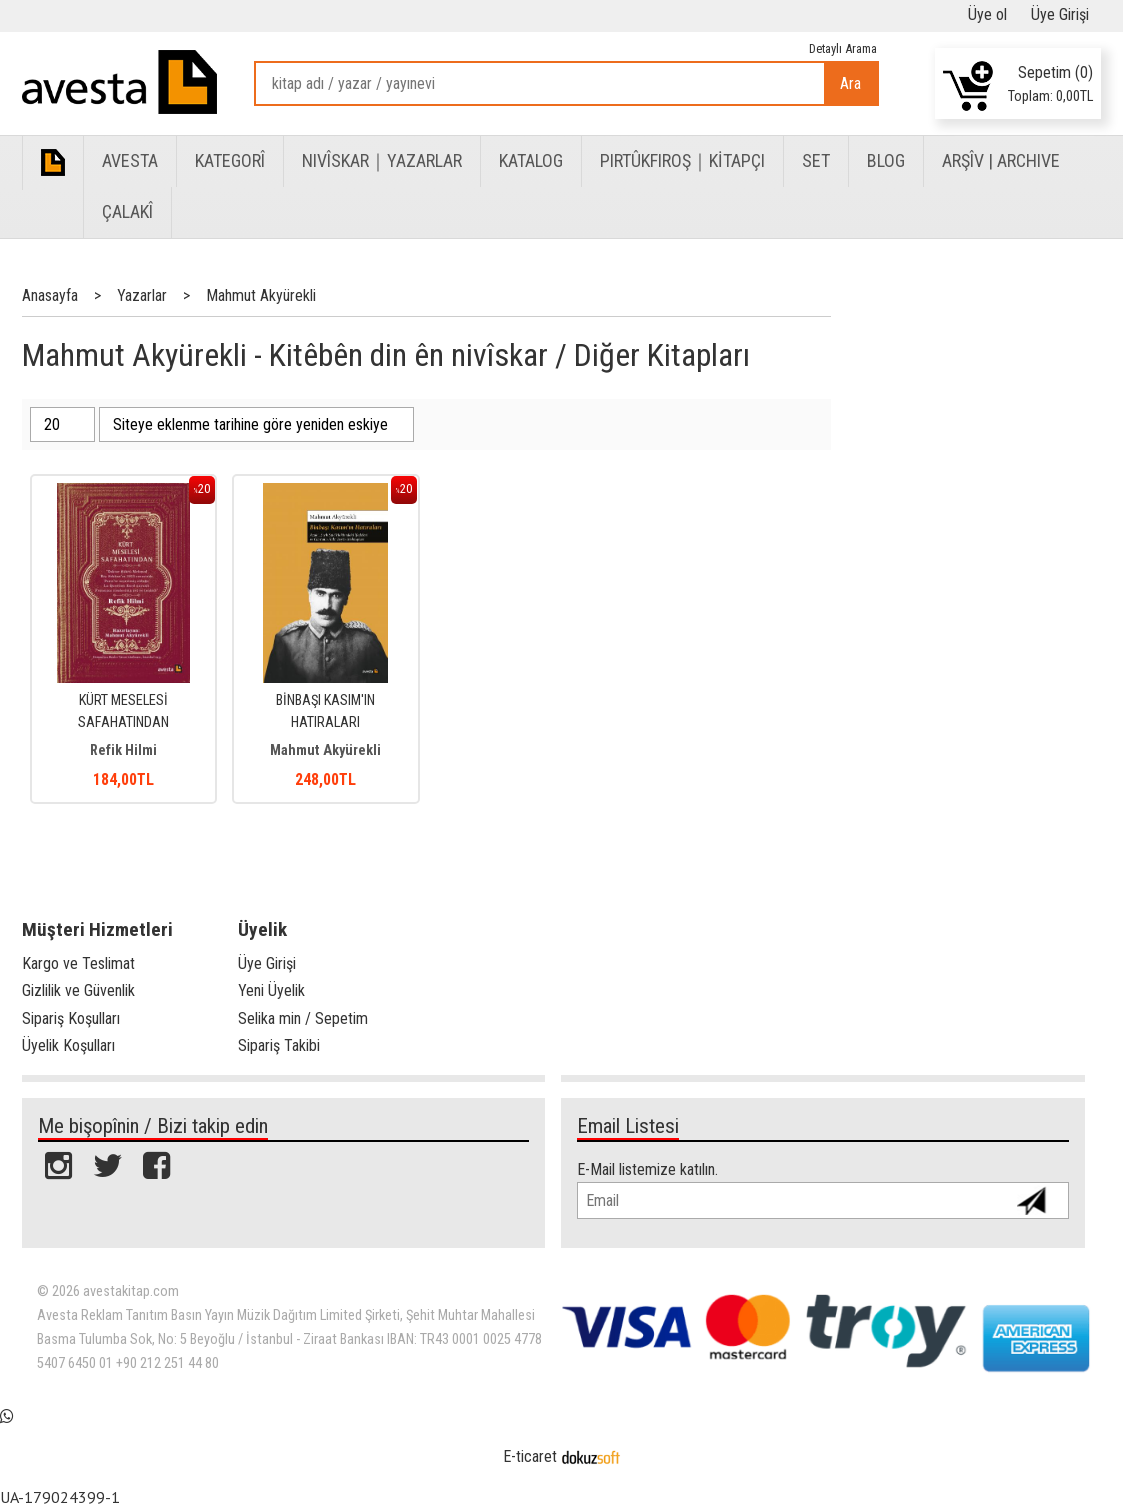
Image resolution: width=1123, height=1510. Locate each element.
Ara (850, 83)
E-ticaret (530, 1456)
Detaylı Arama (843, 48)
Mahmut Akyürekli (325, 750)
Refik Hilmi (123, 750)
